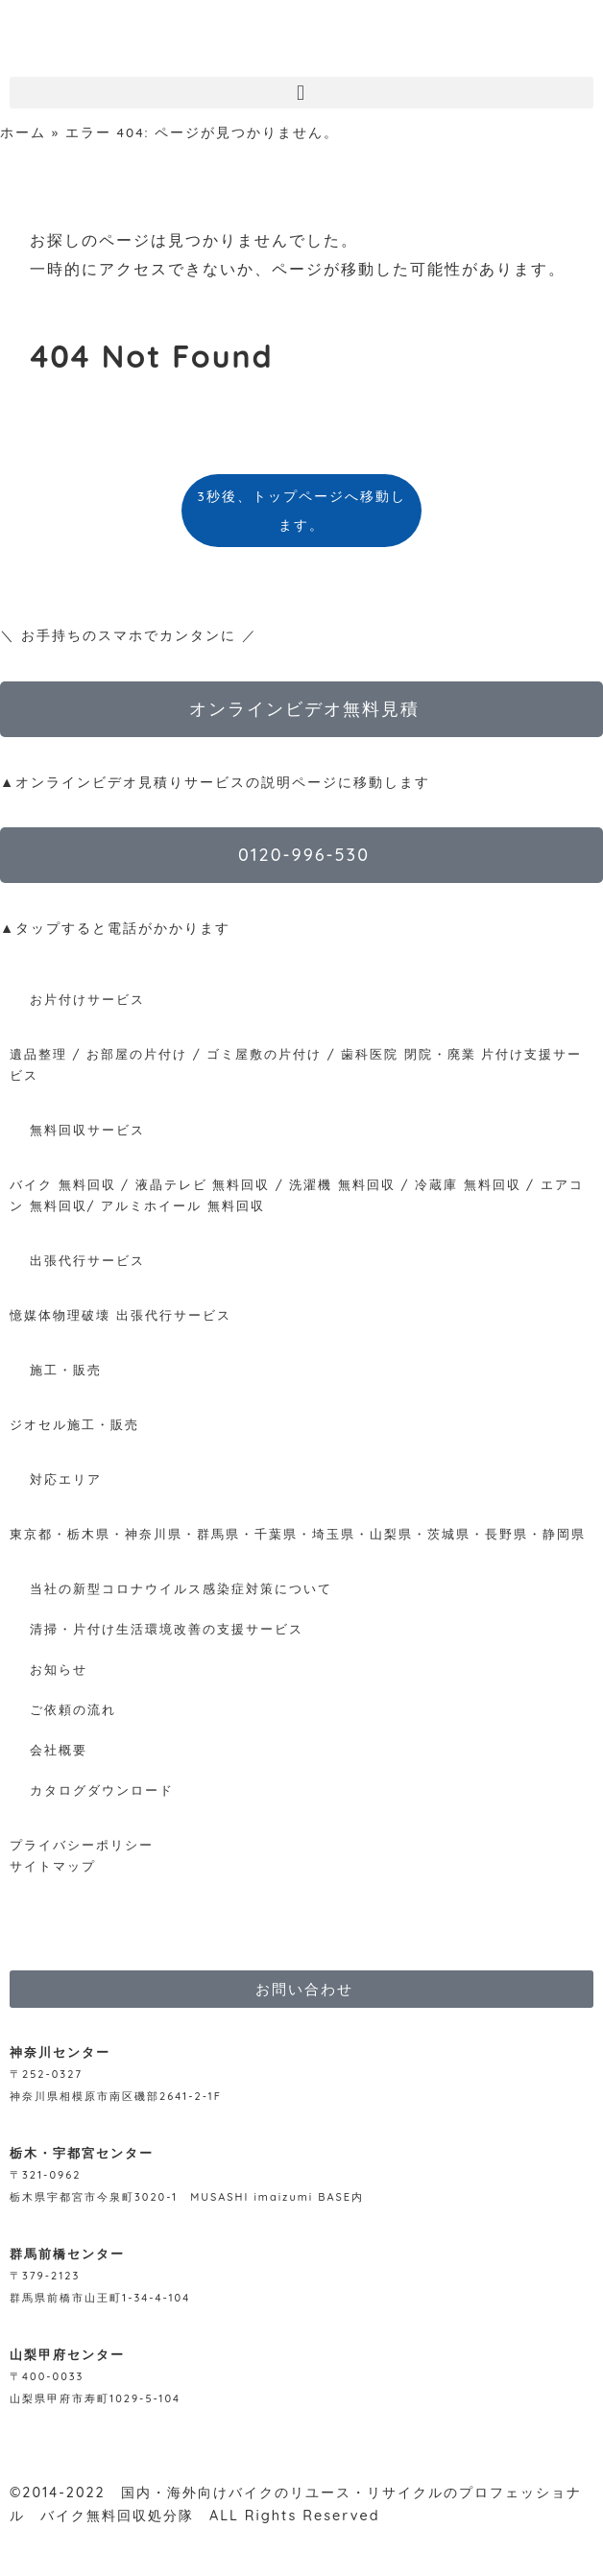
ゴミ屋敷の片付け (264, 1053)
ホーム (23, 132)
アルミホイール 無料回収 (183, 1205)
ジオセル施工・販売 (74, 1424)
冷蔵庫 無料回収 (468, 1184)
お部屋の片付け (136, 1053)
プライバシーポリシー (82, 1844)
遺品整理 (38, 1053)
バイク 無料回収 (63, 1184)
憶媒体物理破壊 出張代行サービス (120, 1315)
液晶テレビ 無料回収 (203, 1184)
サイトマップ (53, 1865)
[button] (301, 92)
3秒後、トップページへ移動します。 (301, 510)
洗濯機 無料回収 (340, 1184)
